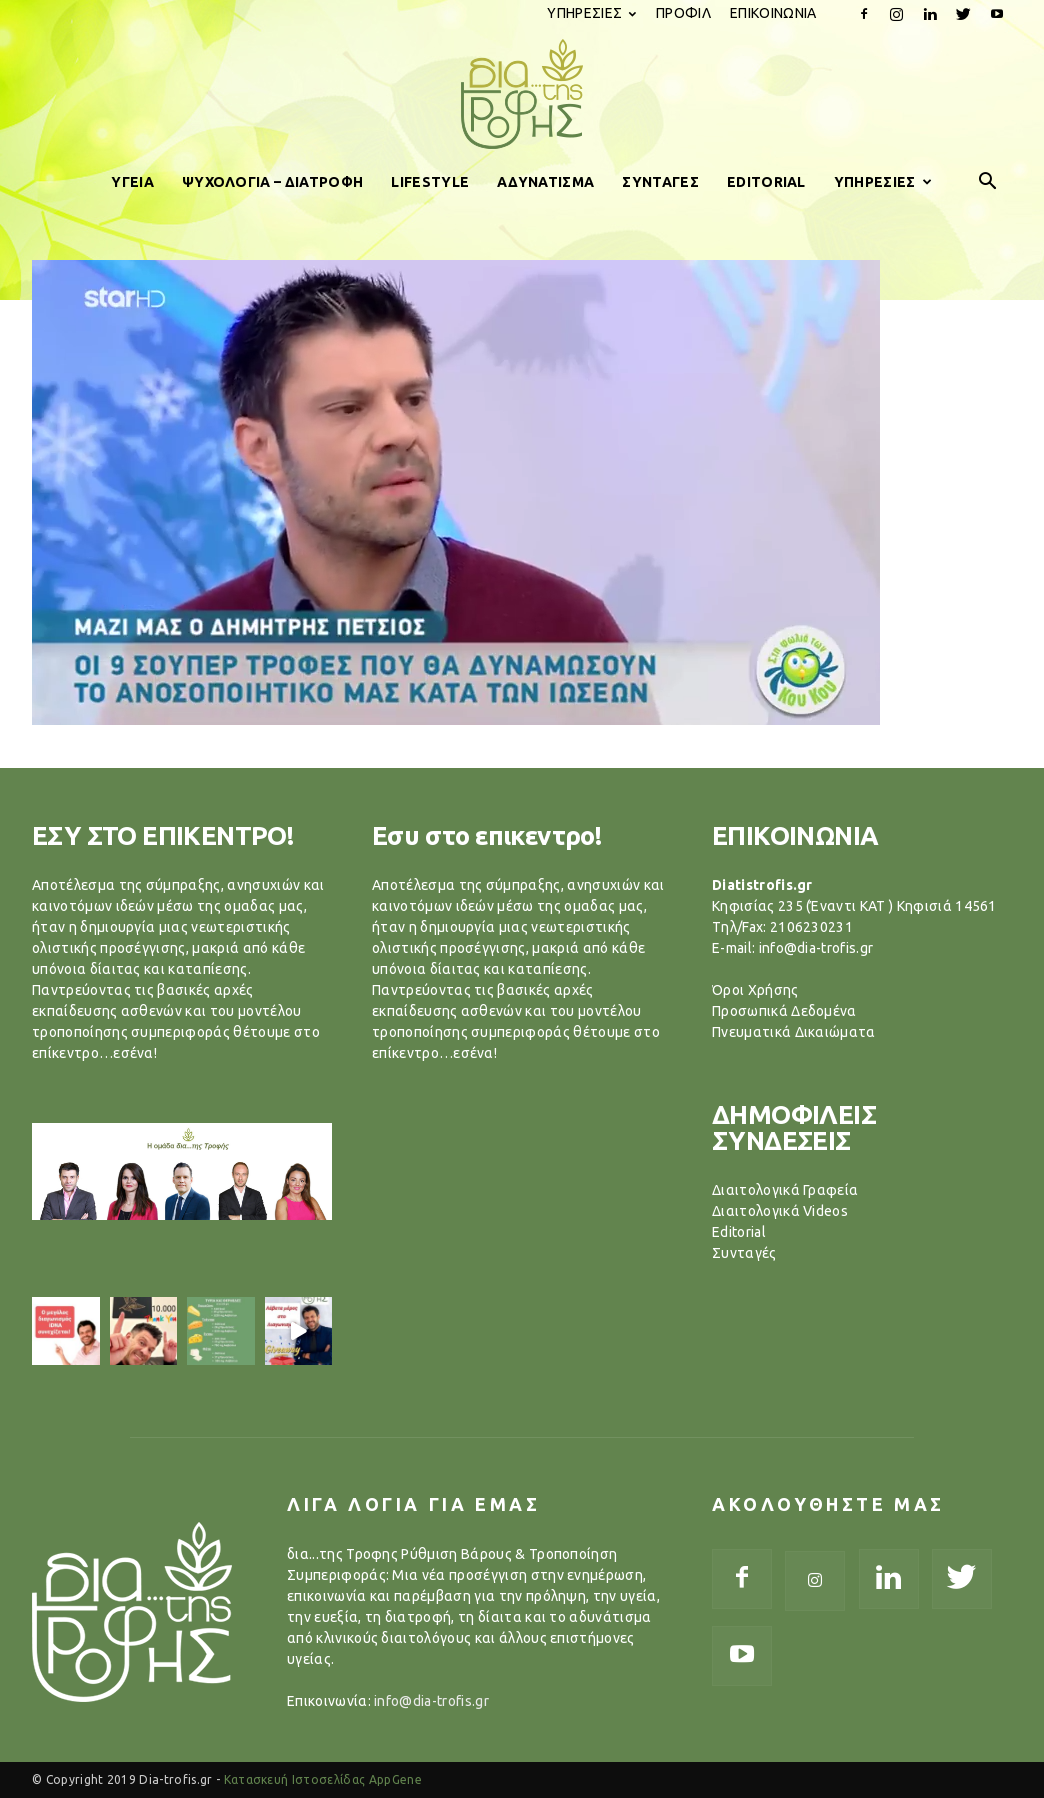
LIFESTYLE (430, 182)
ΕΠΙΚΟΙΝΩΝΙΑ (773, 13)
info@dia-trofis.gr (431, 1701)
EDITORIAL (766, 182)
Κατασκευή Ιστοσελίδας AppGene (323, 1779)
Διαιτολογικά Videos (780, 1211)
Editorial (739, 1232)
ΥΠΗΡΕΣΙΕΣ (591, 13)
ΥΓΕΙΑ (132, 182)
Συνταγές (744, 1253)
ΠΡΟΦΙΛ (683, 13)
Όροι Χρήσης (755, 990)
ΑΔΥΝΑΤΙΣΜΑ (545, 182)
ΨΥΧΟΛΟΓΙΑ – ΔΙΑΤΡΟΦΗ (272, 182)
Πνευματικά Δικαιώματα (794, 1032)
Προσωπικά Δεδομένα (784, 1011)
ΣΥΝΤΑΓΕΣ (660, 182)
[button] (988, 182)
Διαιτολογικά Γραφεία (785, 1190)
